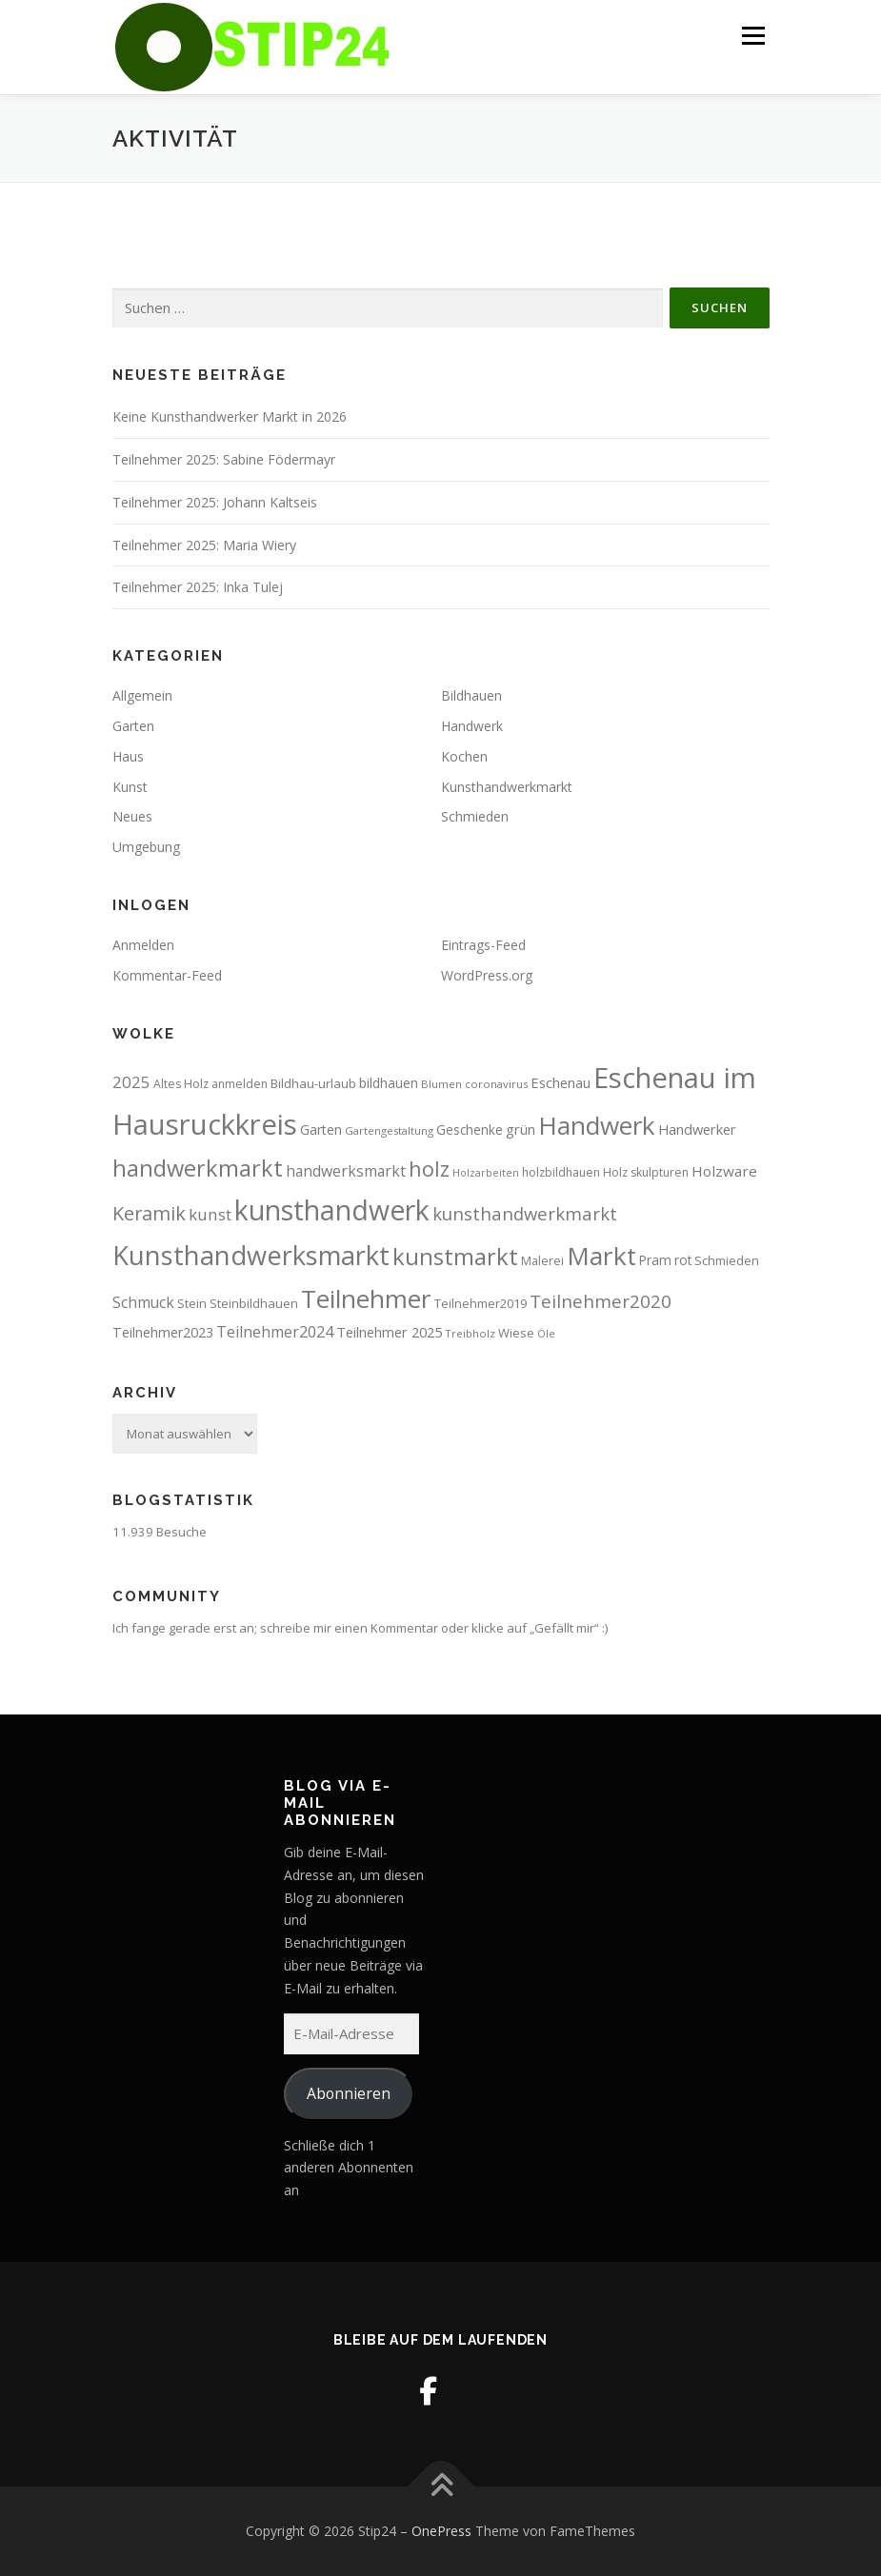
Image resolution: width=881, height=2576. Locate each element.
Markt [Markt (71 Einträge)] (601, 1255)
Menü (753, 35)
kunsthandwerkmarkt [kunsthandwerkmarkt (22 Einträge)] (524, 1213)
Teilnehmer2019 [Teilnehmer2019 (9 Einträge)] (480, 1303)
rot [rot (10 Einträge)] (682, 1260)
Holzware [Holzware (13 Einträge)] (724, 1170)
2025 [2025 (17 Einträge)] (131, 1082)
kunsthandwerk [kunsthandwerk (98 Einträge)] (332, 1210)
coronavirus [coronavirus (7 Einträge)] (496, 1084)
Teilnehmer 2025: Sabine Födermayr (223, 459)
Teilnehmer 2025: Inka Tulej (197, 587)
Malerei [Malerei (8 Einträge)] (542, 1261)
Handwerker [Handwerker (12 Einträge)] (697, 1129)
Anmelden (143, 945)
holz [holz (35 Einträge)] (429, 1168)
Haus (128, 756)
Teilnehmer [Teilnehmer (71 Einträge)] (366, 1298)
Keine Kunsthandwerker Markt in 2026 (229, 416)
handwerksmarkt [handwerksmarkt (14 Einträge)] (346, 1170)
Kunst (130, 787)
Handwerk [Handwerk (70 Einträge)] (596, 1125)
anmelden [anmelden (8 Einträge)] (239, 1084)
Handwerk (472, 726)
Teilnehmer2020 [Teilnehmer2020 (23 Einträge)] (600, 1301)
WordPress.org (486, 975)
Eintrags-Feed (483, 945)
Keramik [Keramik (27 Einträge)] (149, 1213)
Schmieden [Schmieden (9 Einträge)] (726, 1260)
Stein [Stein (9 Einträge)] (192, 1303)
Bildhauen (471, 695)
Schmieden (475, 816)
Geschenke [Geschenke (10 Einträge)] (469, 1129)
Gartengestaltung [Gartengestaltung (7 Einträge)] (389, 1130)
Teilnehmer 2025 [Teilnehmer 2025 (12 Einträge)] (389, 1331)
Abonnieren (348, 2093)
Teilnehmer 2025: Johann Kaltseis (214, 502)
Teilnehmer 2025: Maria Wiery (204, 545)
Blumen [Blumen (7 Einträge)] (441, 1084)
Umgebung (146, 847)
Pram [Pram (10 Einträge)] (655, 1260)
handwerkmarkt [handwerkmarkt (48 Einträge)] (197, 1168)
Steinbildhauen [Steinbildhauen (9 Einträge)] (254, 1303)
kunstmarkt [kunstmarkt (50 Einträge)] (455, 1256)
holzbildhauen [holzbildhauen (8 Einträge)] (561, 1172)
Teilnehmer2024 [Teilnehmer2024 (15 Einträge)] (274, 1331)
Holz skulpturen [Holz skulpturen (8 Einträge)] (646, 1172)
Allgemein (142, 695)
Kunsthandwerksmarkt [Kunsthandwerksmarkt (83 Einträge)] (251, 1255)
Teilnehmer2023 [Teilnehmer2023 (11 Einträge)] (162, 1332)
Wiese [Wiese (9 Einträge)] (516, 1332)
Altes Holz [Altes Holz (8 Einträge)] (181, 1084)
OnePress (441, 2531)
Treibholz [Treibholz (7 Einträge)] (470, 1333)
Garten (133, 726)
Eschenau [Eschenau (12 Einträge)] (561, 1082)
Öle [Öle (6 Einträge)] (546, 1333)
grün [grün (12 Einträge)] (520, 1129)
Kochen (464, 756)
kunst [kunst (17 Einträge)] (210, 1214)
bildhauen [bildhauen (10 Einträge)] (388, 1083)
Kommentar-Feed (167, 975)
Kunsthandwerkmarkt (506, 787)
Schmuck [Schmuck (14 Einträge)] (143, 1302)
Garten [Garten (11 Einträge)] (321, 1129)
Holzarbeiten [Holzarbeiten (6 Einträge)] (485, 1172)
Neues (132, 816)
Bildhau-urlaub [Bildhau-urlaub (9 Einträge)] (313, 1083)
